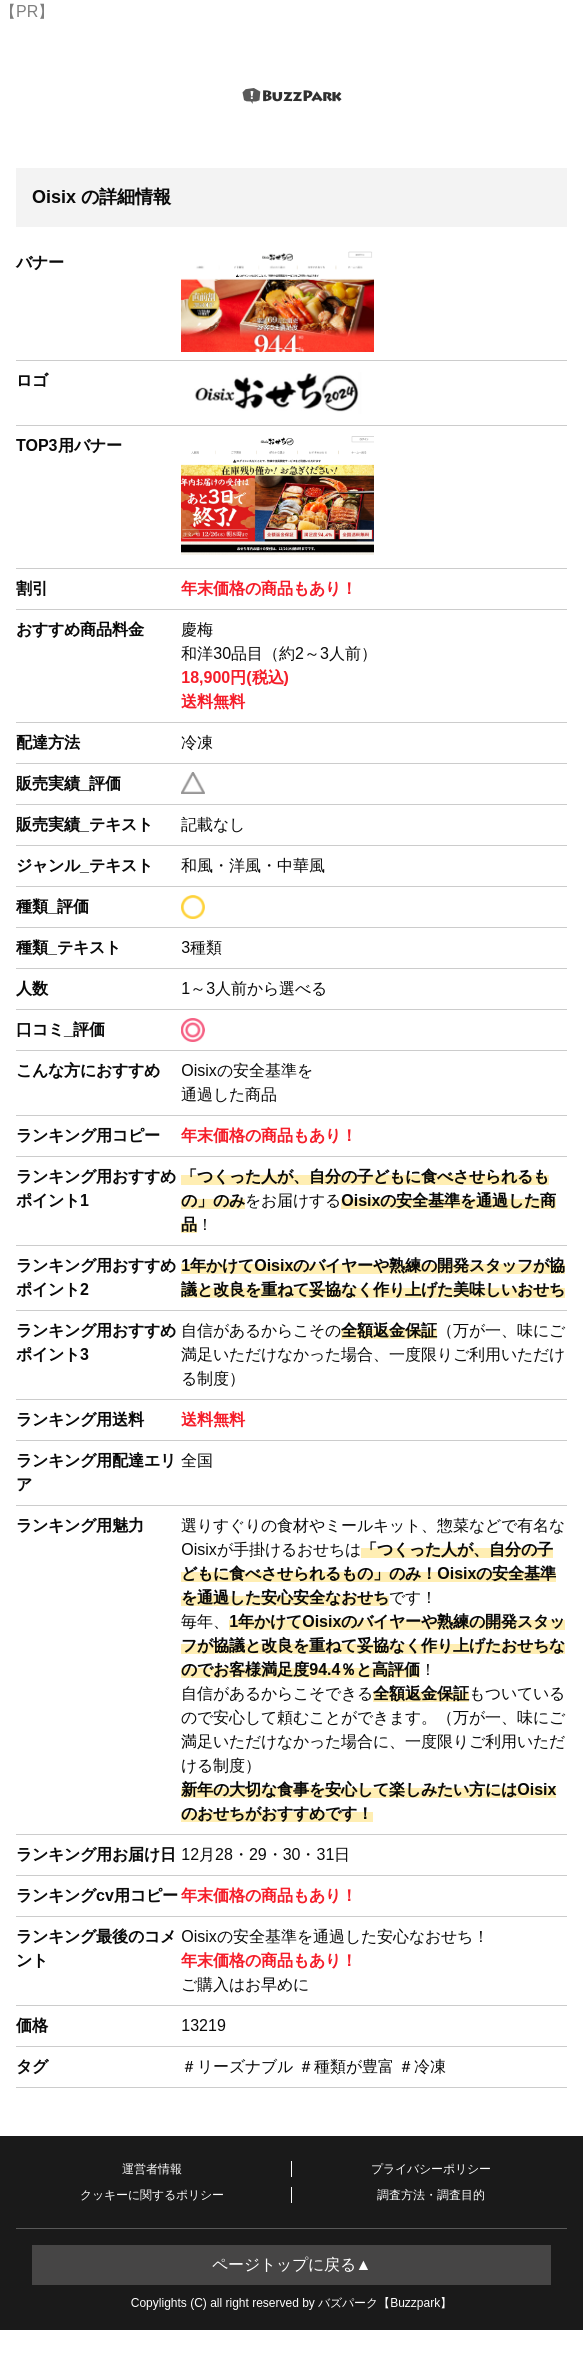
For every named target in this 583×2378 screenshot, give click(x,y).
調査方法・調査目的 (431, 2195)
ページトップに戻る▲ (292, 2264)
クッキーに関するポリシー (152, 2195)
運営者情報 (152, 2169)
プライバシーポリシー (431, 2169)
